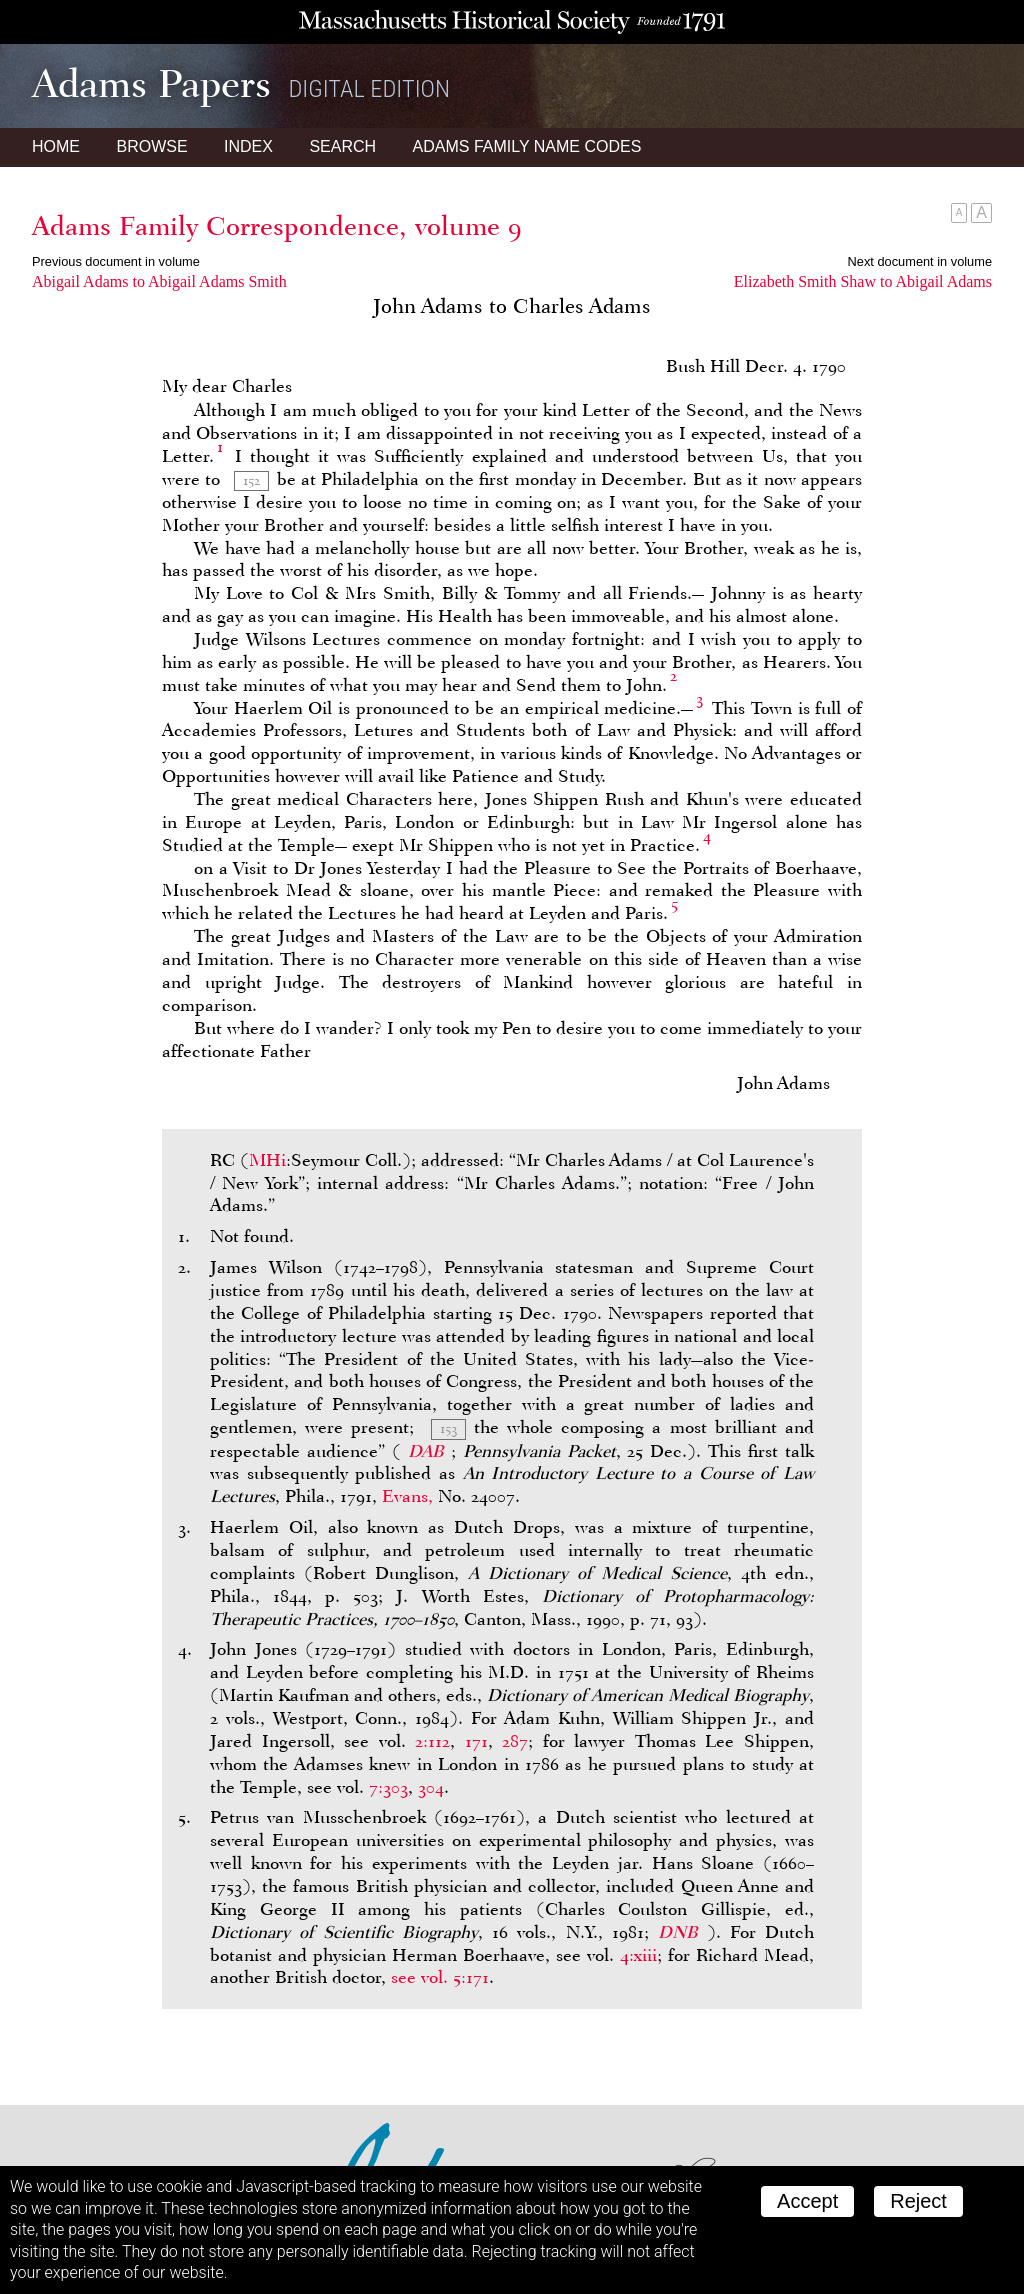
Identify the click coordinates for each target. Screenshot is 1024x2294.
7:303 (388, 1787)
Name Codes (527, 146)
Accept (807, 2201)
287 (515, 1741)
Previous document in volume (116, 261)
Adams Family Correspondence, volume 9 (277, 226)
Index (248, 146)
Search (342, 146)
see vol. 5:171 (440, 1977)
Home (56, 146)
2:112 (432, 1741)
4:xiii (638, 1955)
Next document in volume (920, 261)
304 (431, 1787)
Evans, (407, 1496)
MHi (267, 1160)
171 (476, 1741)
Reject (918, 2201)
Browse (151, 146)
